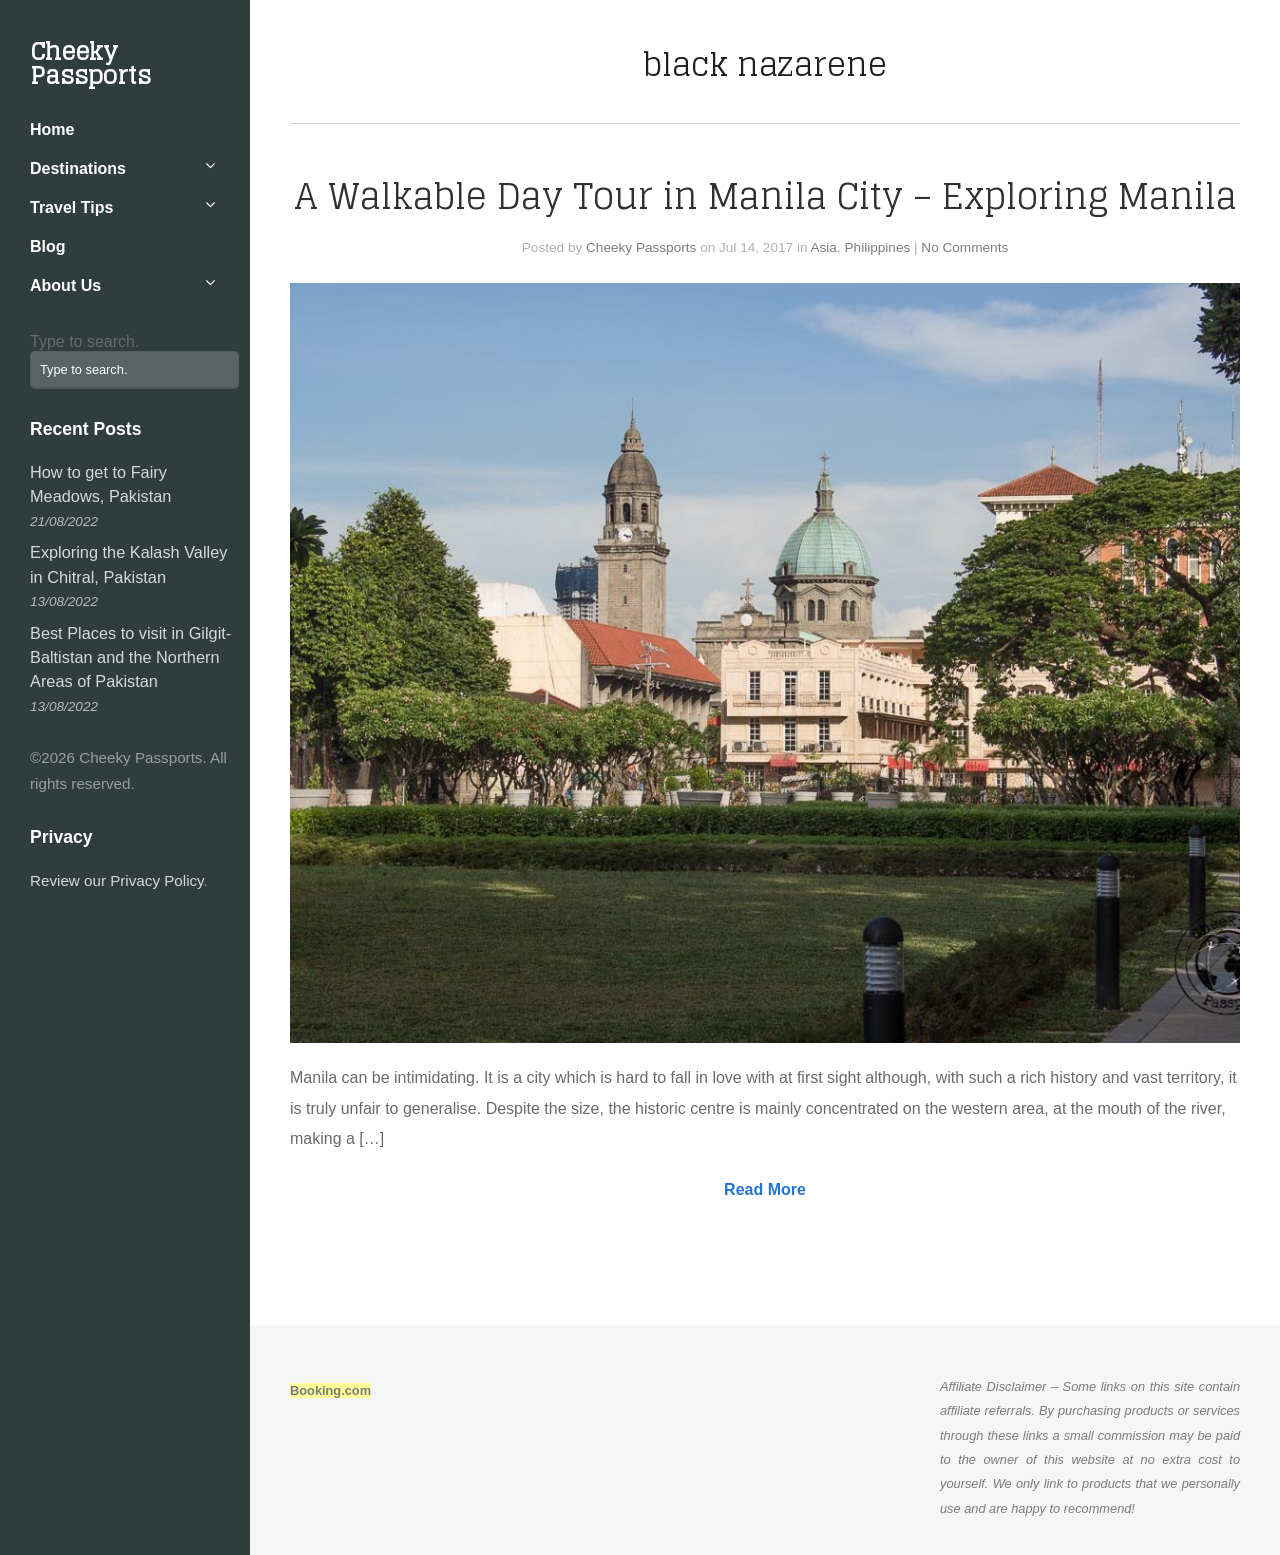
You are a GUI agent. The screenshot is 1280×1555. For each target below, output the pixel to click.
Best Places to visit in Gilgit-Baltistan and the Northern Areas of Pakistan (130, 657)
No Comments (964, 247)
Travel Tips (71, 207)
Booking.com (330, 1390)
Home (52, 129)
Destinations (78, 168)
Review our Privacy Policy (117, 880)
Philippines (878, 247)
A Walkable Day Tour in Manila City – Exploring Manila (765, 196)
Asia (823, 247)
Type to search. (84, 341)
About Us (65, 285)
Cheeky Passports (90, 63)
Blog (48, 246)
